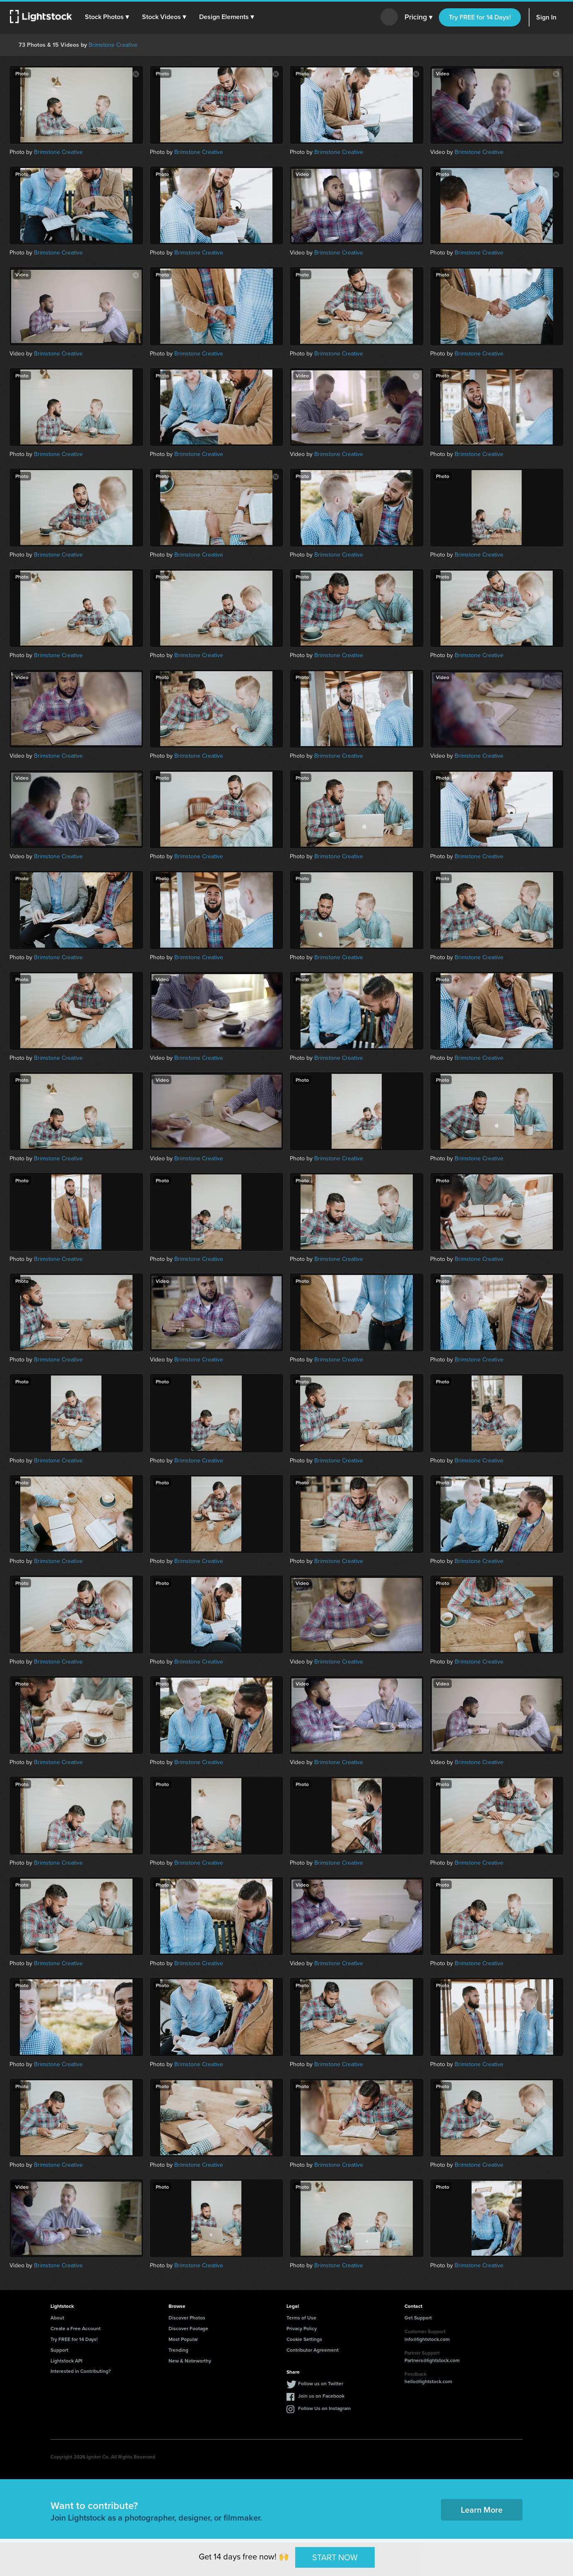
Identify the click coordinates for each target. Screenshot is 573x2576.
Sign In (546, 17)
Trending (178, 2349)
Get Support (418, 2317)
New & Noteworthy (190, 2360)
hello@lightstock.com (428, 2381)
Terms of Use (301, 2317)
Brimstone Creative (113, 45)
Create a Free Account (76, 2328)
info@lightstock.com (427, 2339)
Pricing (418, 17)
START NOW (335, 2557)
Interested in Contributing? (81, 2370)
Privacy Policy (301, 2328)
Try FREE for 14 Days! (480, 17)
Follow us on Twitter (320, 2383)
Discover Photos (187, 2317)
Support (59, 2349)
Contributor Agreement (312, 2349)
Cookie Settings (304, 2339)
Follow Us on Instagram (324, 2408)
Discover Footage (188, 2328)
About (57, 2317)
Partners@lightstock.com (432, 2360)
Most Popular (183, 2339)
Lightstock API (66, 2360)
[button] (107, 17)
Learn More (482, 2510)
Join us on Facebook (321, 2395)
